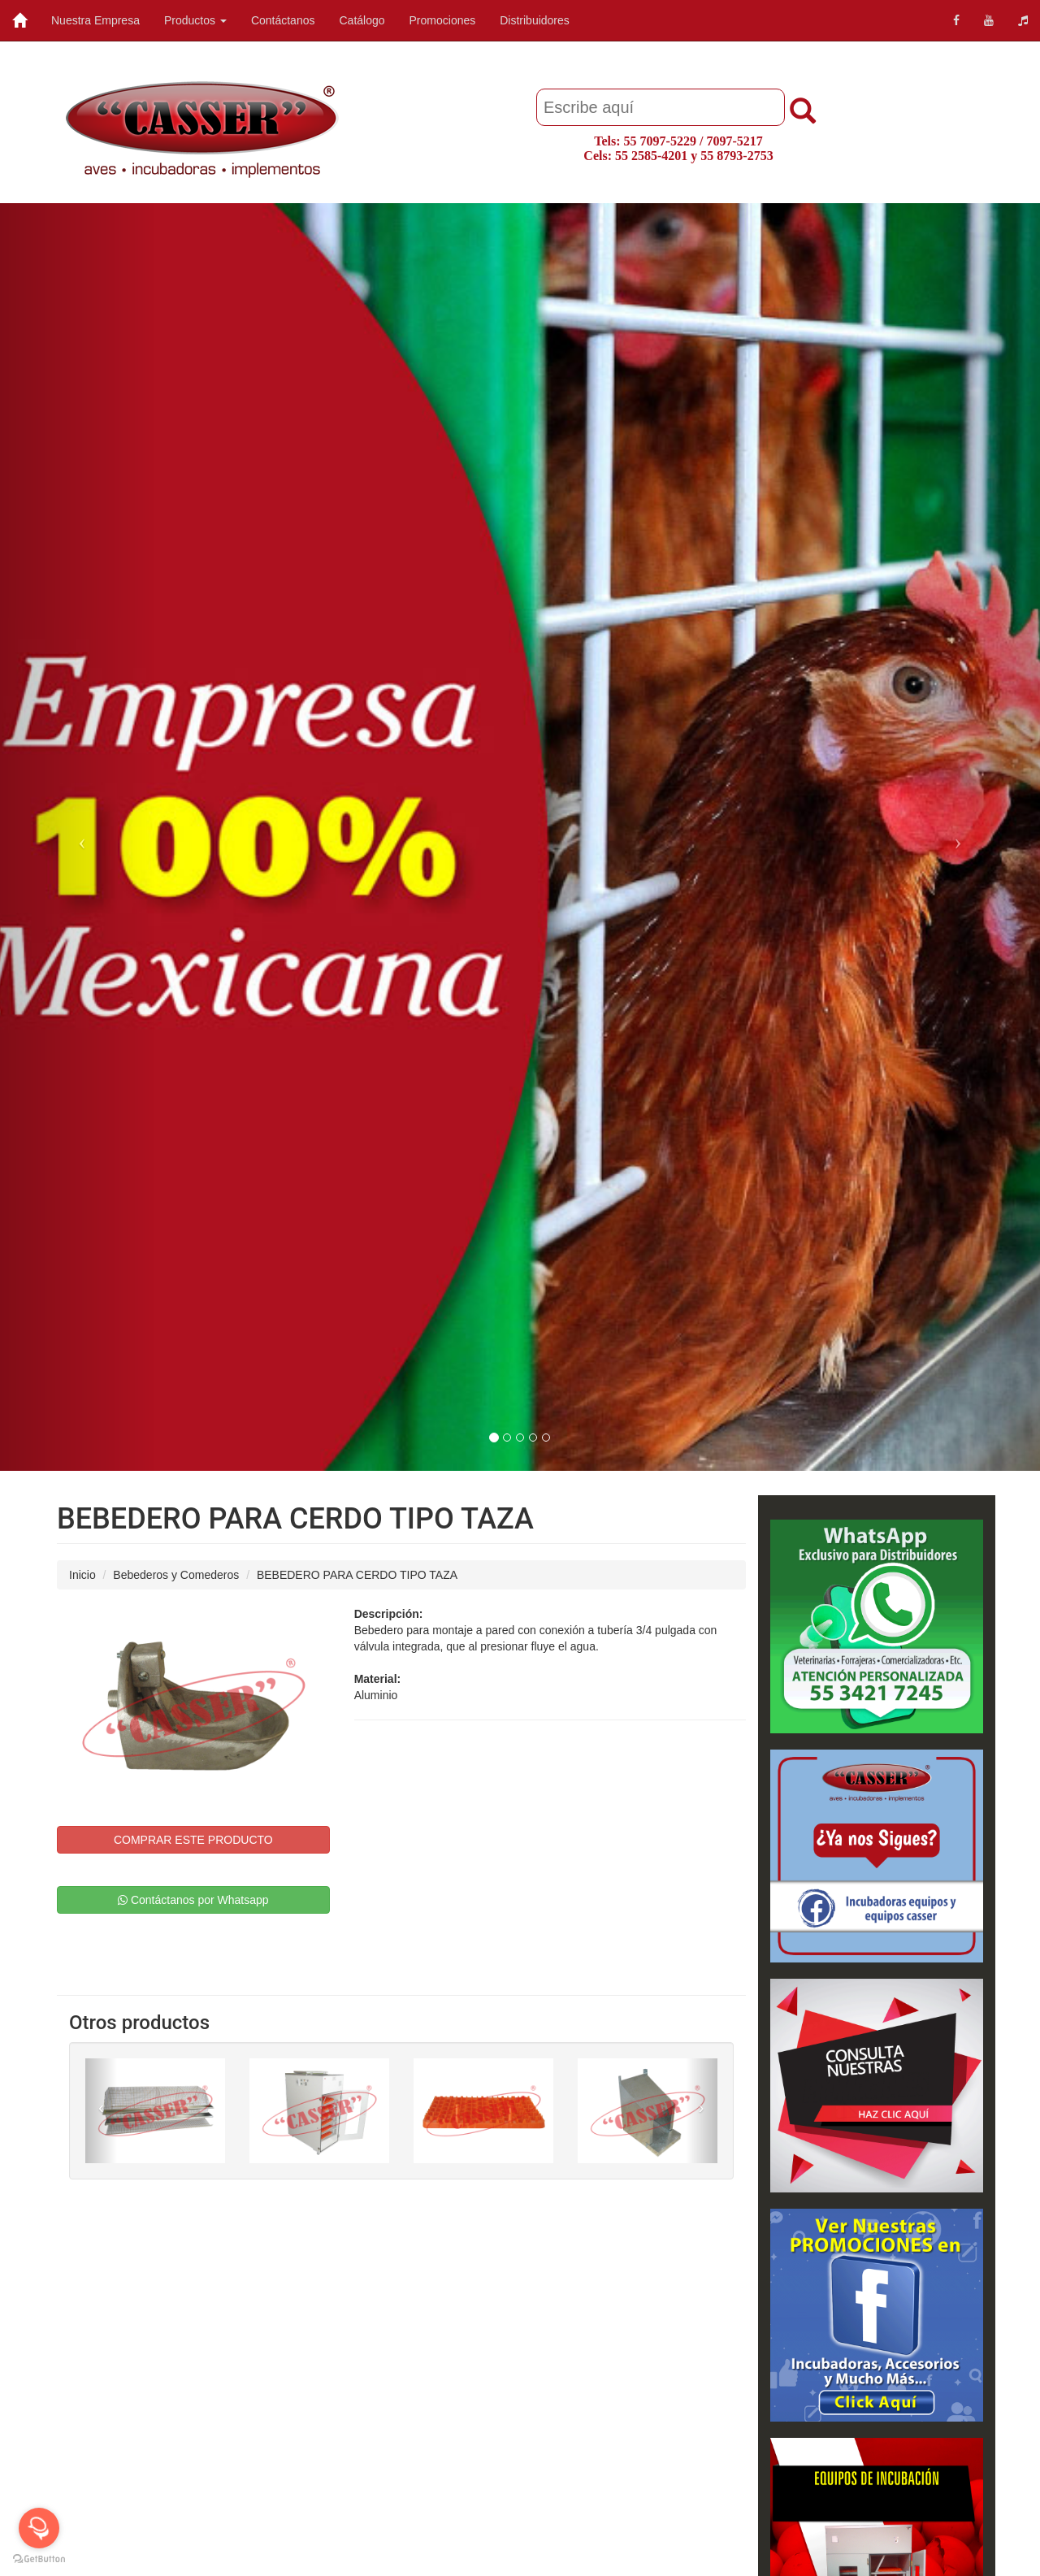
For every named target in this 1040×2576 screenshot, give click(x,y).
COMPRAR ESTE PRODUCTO (193, 1839)
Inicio (82, 1574)
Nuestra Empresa (95, 20)
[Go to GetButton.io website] (39, 2559)
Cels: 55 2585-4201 (635, 156)
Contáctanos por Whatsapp (193, 1899)
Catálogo (361, 20)
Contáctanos (283, 20)
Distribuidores (535, 20)
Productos (195, 20)
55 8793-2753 (736, 156)
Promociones (443, 20)
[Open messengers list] (39, 2528)
